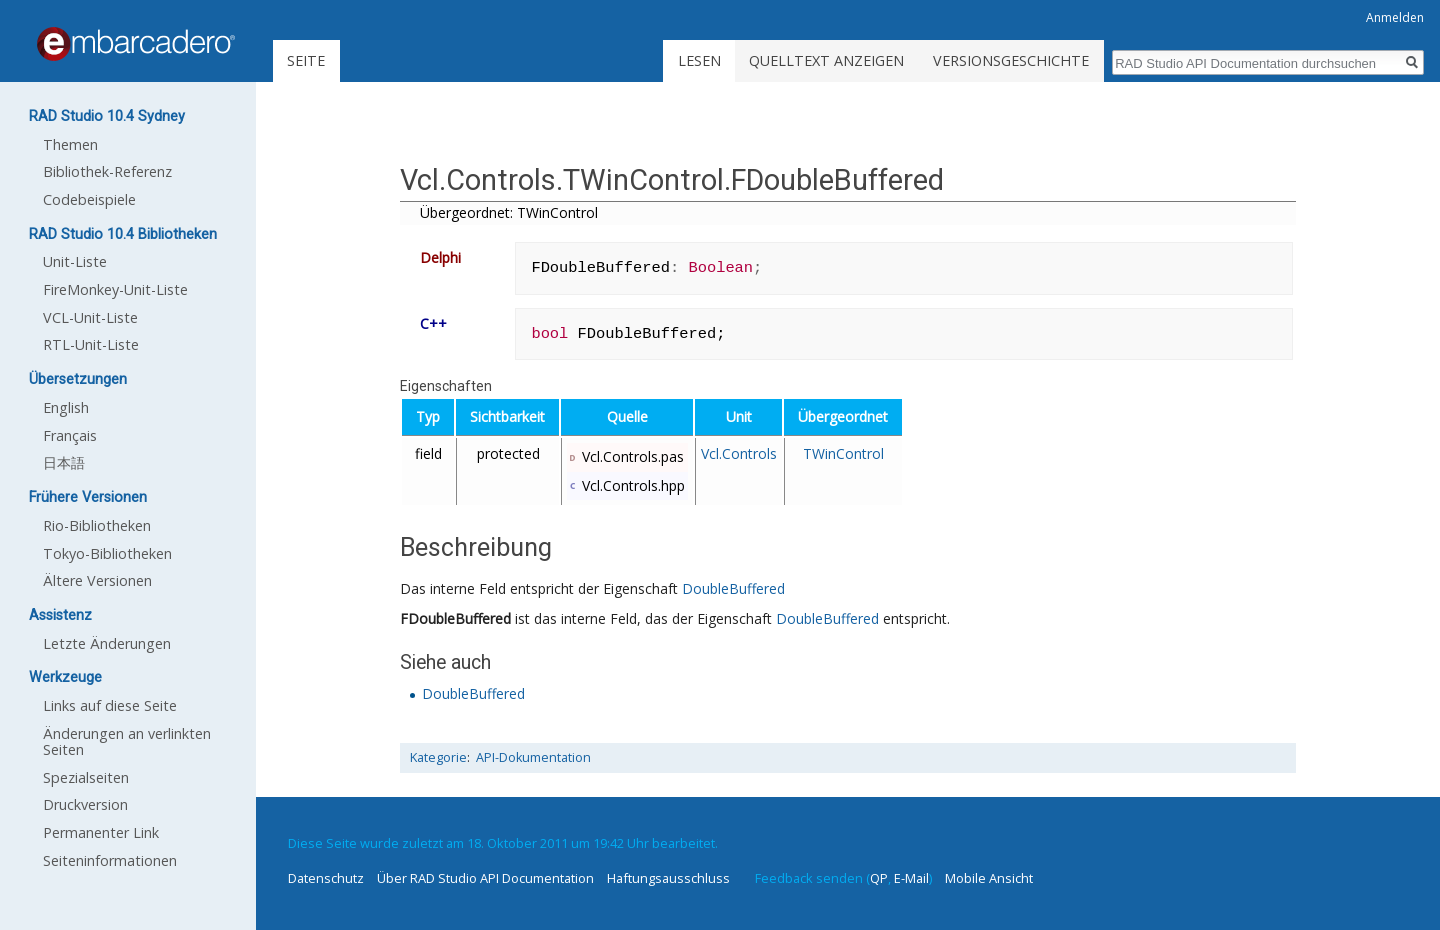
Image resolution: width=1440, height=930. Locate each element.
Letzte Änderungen (107, 643)
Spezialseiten (86, 777)
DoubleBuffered (733, 588)
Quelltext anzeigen (826, 60)
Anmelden (1395, 17)
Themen (70, 144)
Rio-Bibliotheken (97, 525)
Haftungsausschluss (668, 878)
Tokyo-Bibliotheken (107, 553)
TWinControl (843, 453)
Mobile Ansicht (989, 878)
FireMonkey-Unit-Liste (115, 289)
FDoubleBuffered (455, 618)
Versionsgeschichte (1011, 60)
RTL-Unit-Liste (91, 344)
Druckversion (85, 804)
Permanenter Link (101, 832)
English (66, 407)
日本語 (64, 462)
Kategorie (438, 757)
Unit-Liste (75, 261)
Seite (306, 60)
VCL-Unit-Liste (90, 317)
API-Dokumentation (533, 757)
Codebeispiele (89, 199)
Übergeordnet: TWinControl (509, 212)
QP (879, 878)
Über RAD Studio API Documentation (485, 878)
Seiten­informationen (110, 860)
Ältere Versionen (97, 580)
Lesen (699, 60)
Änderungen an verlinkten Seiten (127, 741)
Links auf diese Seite (110, 705)
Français (70, 435)
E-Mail (911, 878)
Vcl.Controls (739, 453)
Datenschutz (326, 878)
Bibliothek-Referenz (107, 171)
